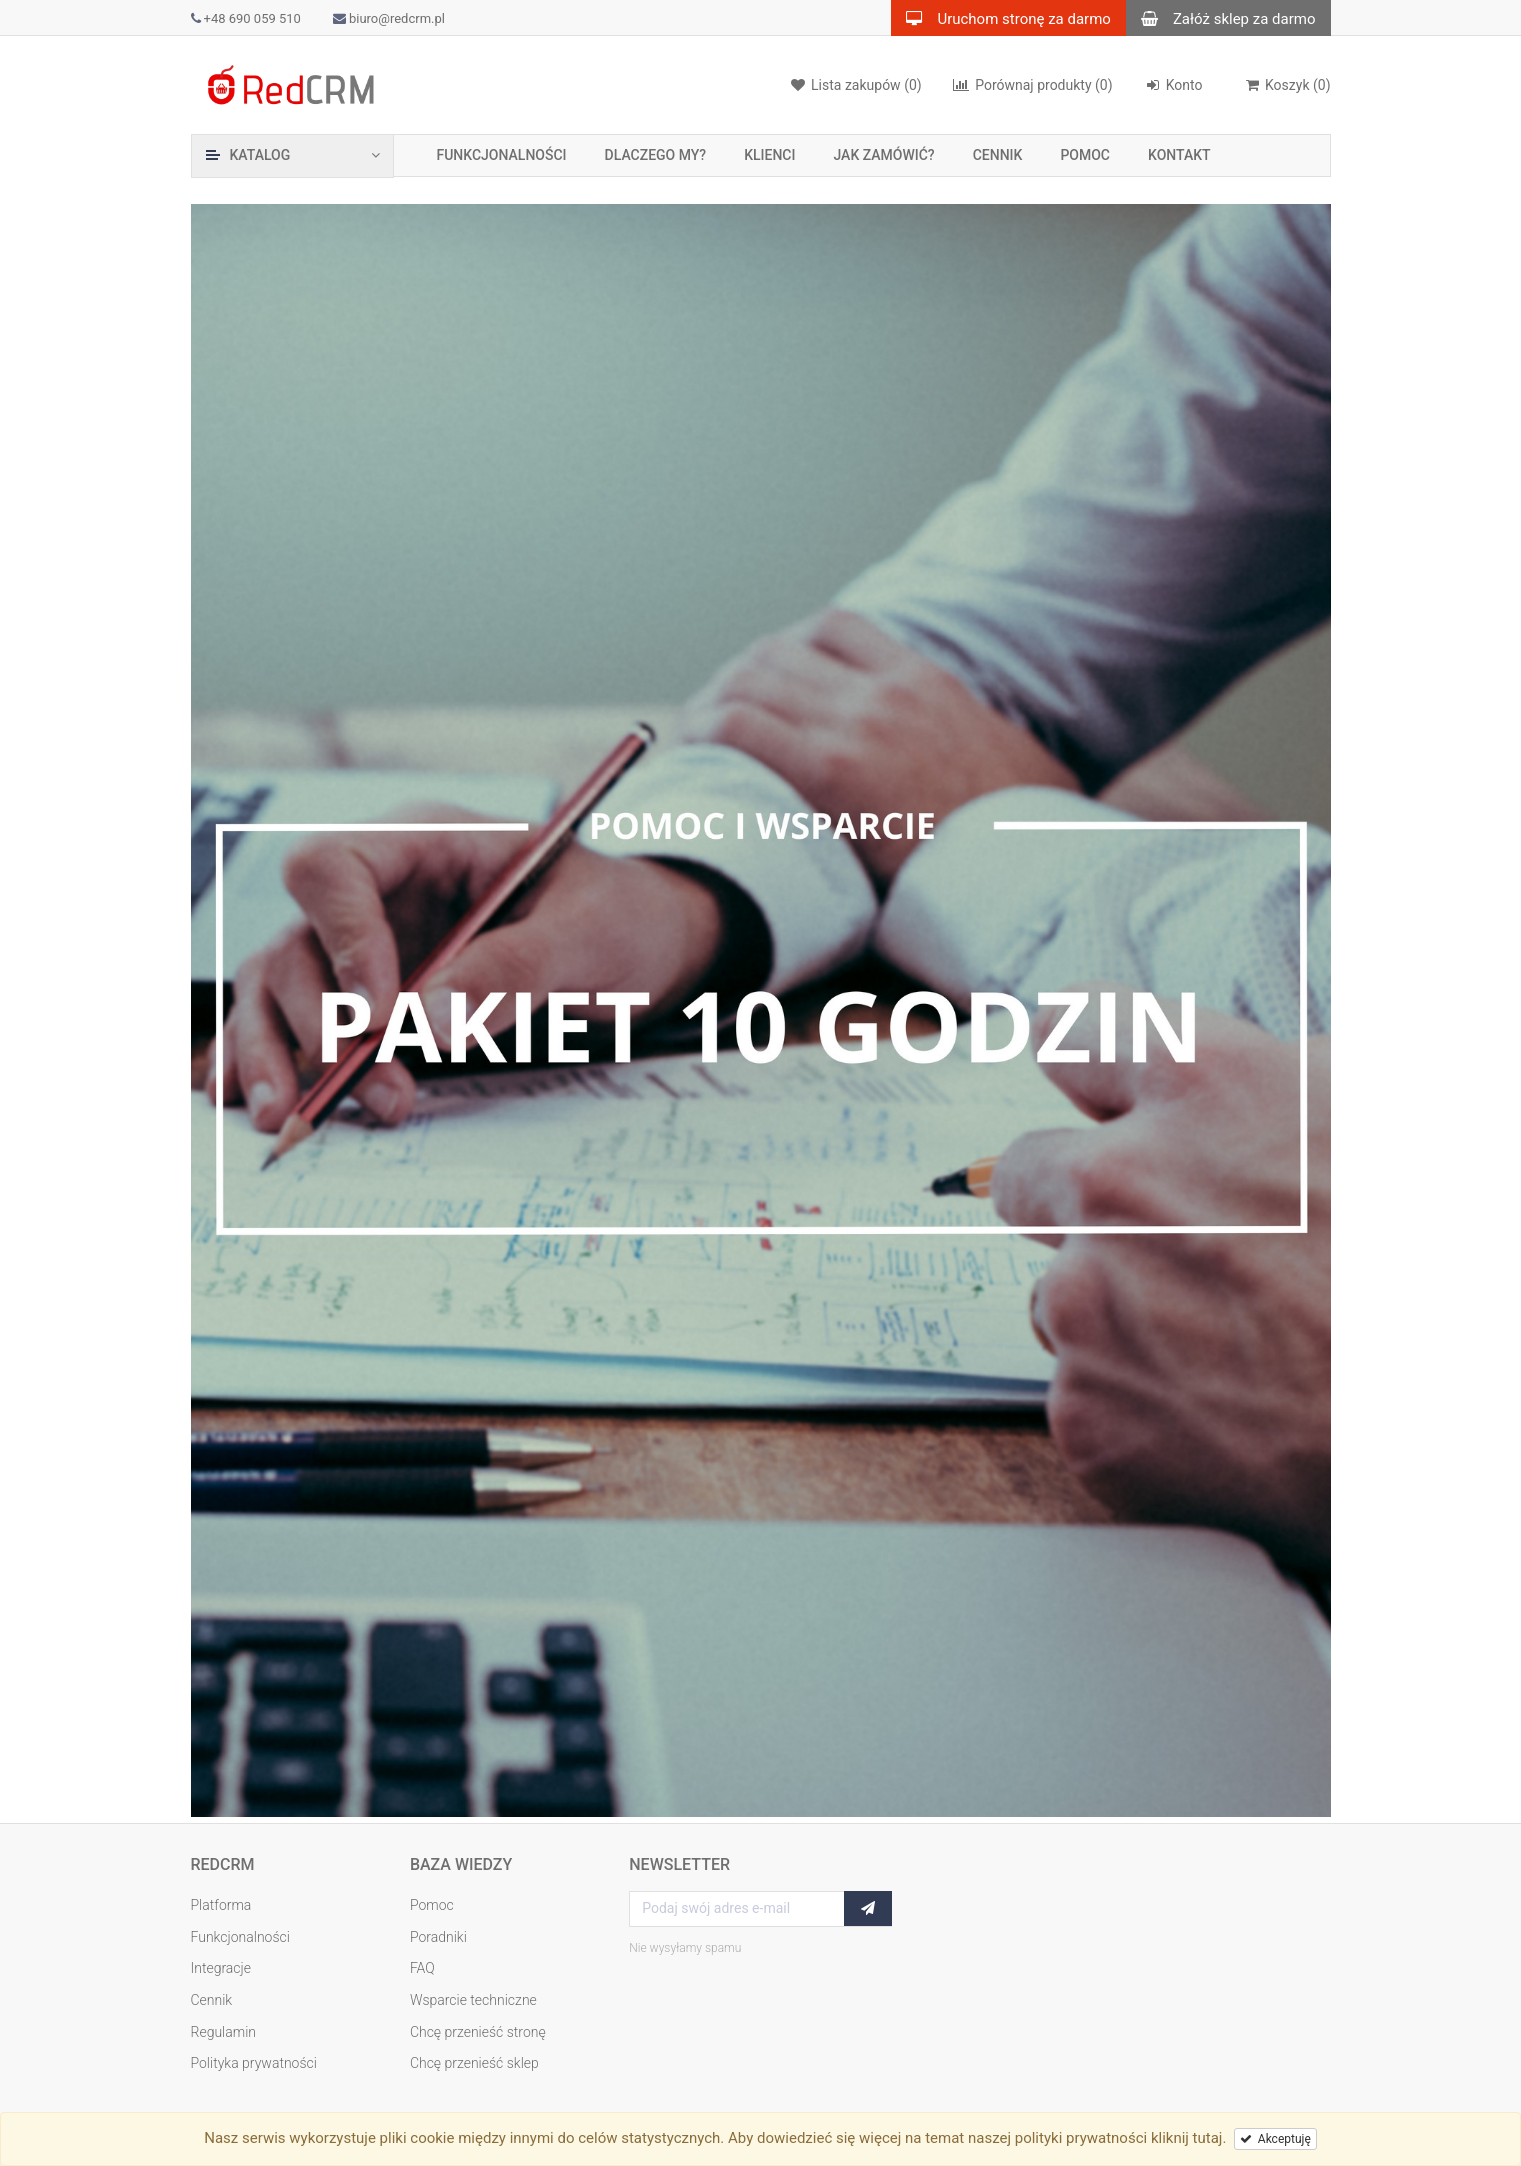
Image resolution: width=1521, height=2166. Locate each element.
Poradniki (438, 1937)
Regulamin (224, 2032)
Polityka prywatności (254, 2063)
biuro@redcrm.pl (389, 19)
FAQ (422, 1968)
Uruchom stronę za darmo (1000, 18)
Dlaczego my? (656, 155)
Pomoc (1085, 155)
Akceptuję (1275, 2139)
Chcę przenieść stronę (478, 2032)
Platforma (221, 1905)
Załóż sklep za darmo (1221, 18)
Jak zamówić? (883, 155)
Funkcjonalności (502, 155)
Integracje (221, 1968)
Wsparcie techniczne (473, 2000)
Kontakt (1179, 155)
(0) (1032, 85)
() (1288, 85)
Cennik (998, 155)
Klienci (769, 155)
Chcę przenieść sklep (474, 2063)
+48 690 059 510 (246, 19)
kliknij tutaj (1187, 2138)
